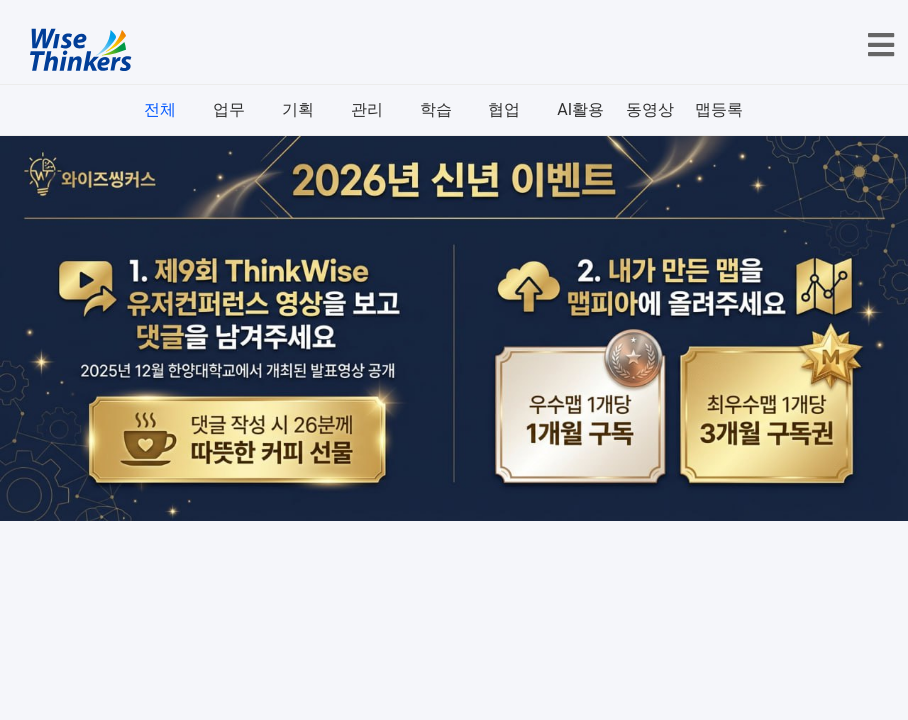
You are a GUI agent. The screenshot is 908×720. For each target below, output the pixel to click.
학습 (436, 109)
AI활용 (580, 109)
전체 (160, 109)
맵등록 (719, 109)
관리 (367, 109)
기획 (298, 109)
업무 (229, 109)
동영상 (650, 109)
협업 (504, 109)
